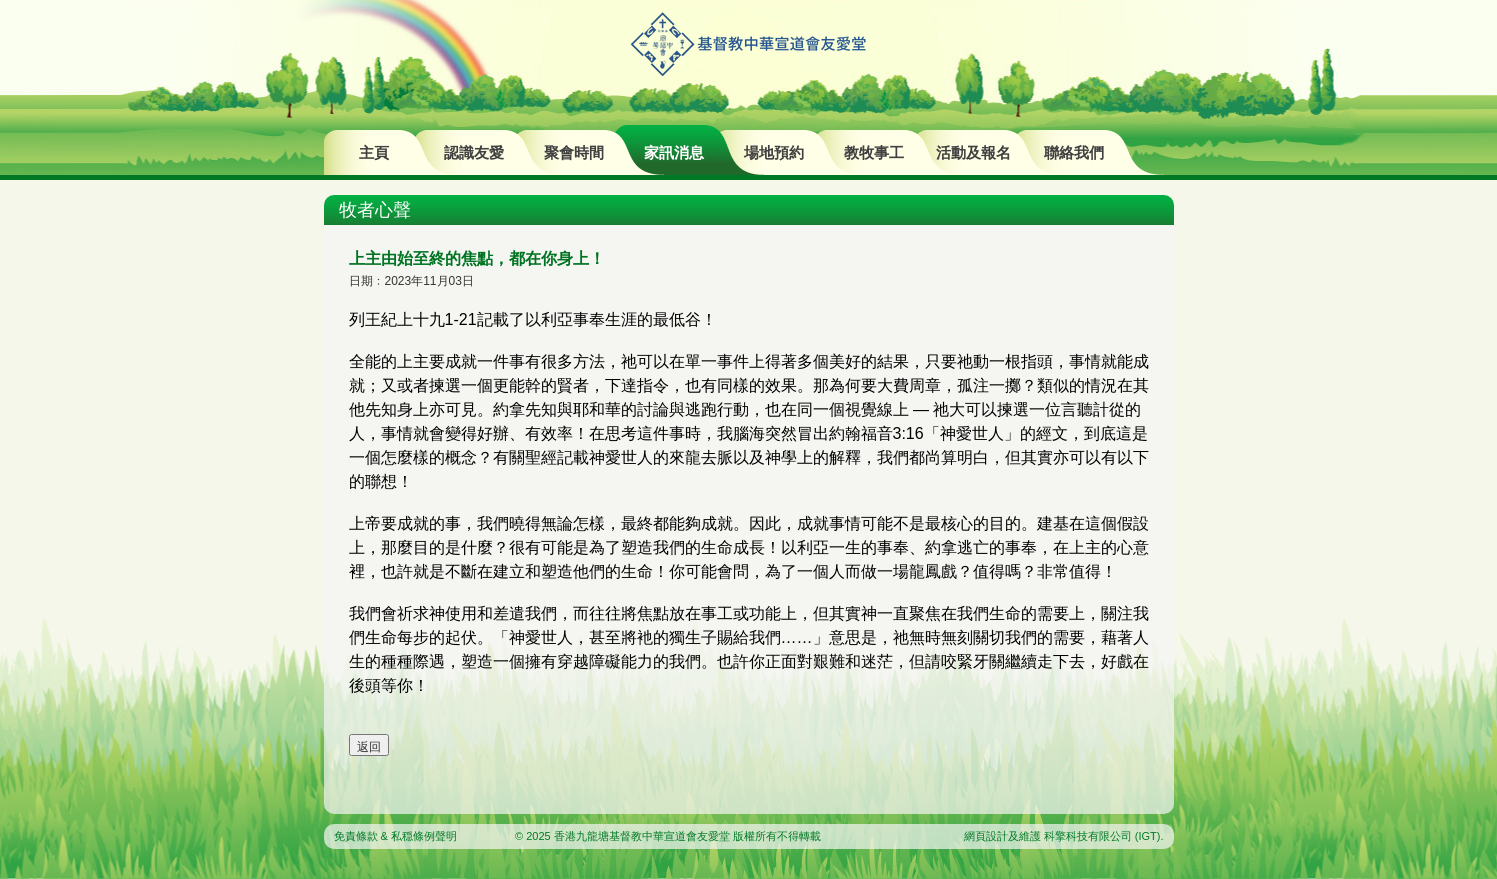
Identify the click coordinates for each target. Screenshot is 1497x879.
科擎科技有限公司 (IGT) (1102, 836)
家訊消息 (674, 152)
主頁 (374, 152)
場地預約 (774, 152)
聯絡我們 (1074, 152)
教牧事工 (874, 152)
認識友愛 (474, 152)
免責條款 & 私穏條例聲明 (395, 836)
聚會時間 (574, 152)
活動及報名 (973, 152)
